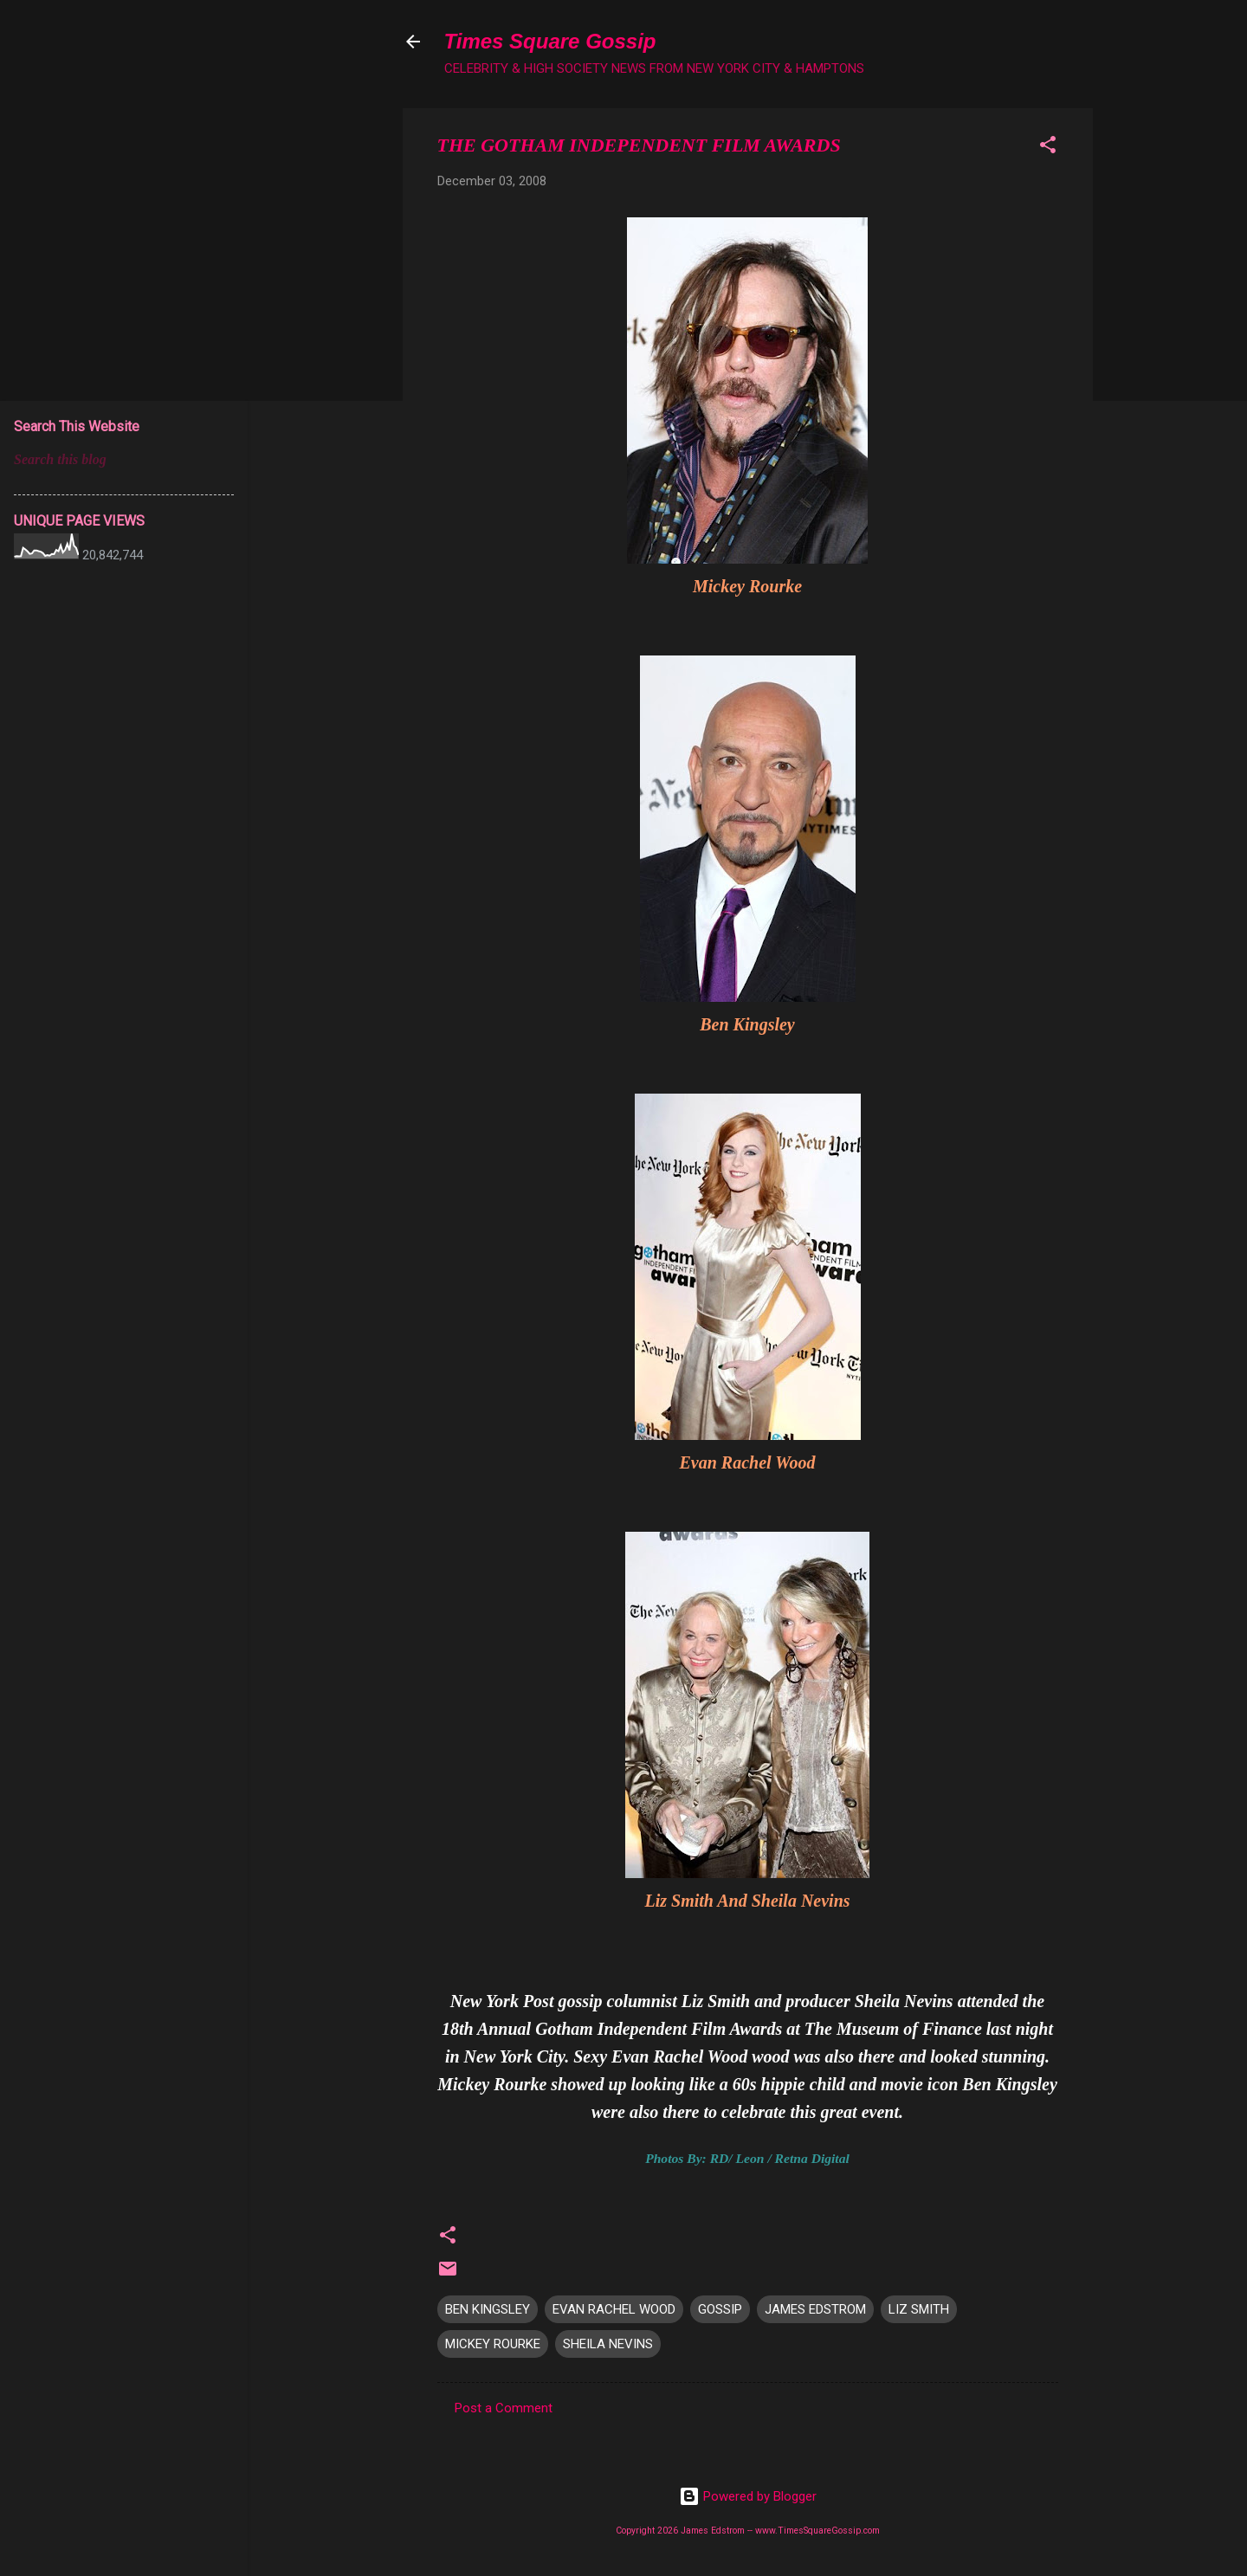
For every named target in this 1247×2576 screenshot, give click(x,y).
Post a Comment (503, 2408)
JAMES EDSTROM (815, 2309)
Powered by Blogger (748, 2496)
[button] (1047, 147)
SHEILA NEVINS (608, 2344)
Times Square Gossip (550, 41)
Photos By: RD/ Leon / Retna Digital (747, 2158)
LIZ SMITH (918, 2309)
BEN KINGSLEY (487, 2309)
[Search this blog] (124, 460)
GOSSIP (720, 2309)
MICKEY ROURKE (492, 2344)
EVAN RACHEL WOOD (613, 2309)
